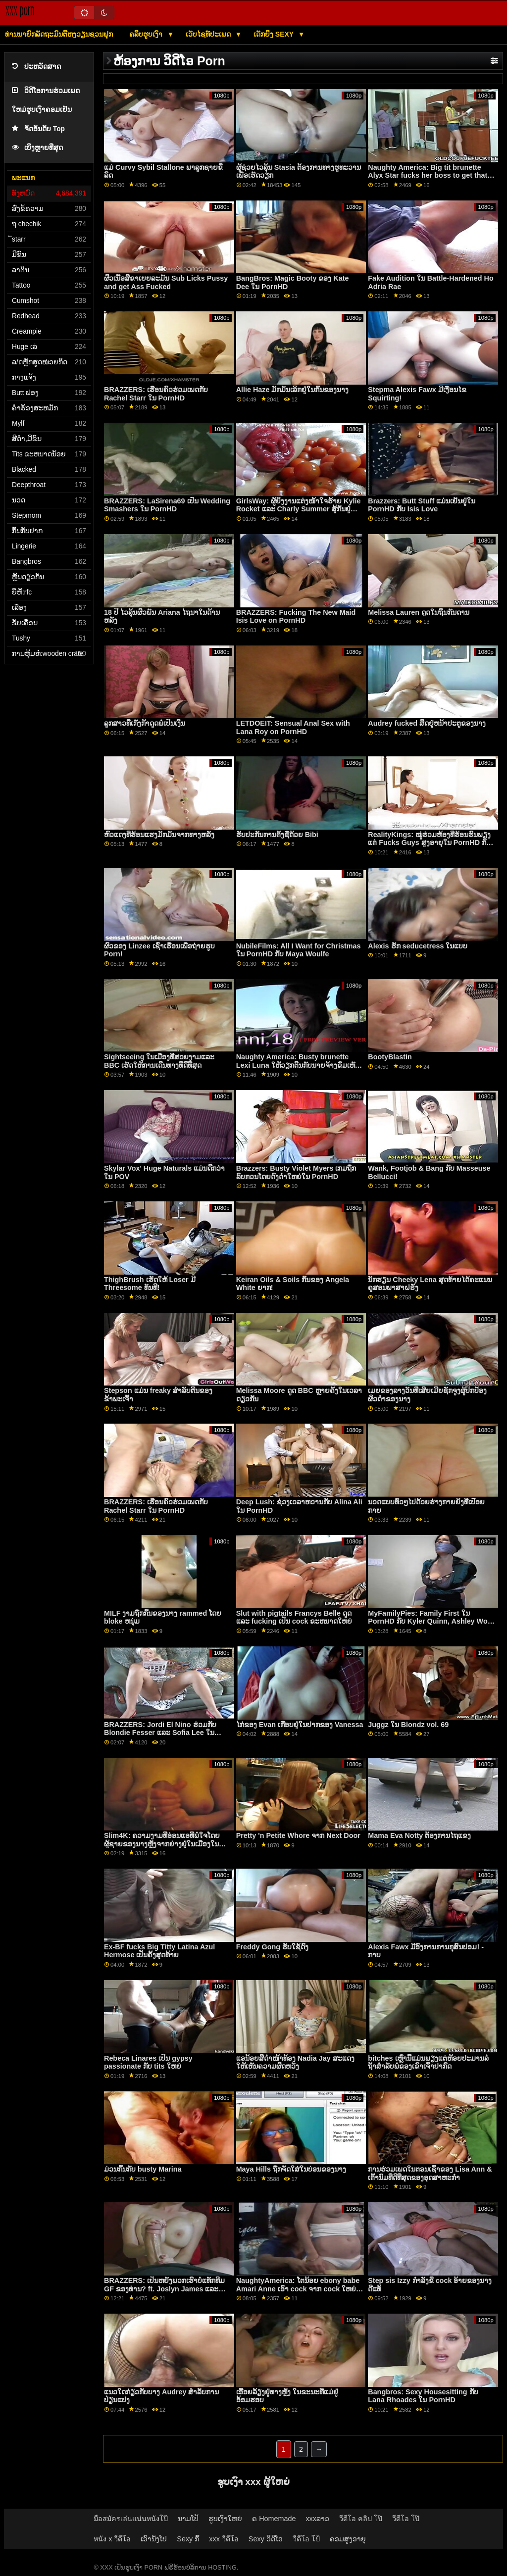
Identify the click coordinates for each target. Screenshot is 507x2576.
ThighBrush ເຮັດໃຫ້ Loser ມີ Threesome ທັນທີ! (150, 1284)
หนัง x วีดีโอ (112, 2539)
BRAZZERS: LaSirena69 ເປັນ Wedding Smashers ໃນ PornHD (167, 505)
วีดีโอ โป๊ (405, 2519)
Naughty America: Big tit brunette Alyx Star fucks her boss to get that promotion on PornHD (427, 175)
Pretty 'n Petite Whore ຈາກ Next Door (298, 1835)
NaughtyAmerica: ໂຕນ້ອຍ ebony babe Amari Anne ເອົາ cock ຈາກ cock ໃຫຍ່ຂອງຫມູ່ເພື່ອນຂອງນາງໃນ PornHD (298, 2289)
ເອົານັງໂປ (154, 2539)
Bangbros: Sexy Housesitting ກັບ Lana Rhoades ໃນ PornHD (423, 2396)
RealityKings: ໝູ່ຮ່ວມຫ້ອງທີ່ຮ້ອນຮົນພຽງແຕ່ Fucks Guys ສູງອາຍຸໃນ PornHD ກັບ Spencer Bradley (429, 843)
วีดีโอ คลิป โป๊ (360, 2519)
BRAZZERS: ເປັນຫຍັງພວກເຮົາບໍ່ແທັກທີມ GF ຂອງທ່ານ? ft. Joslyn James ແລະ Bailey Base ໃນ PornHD (164, 2289)
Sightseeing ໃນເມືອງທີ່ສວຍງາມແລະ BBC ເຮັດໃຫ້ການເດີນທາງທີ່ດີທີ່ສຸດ (159, 1061)
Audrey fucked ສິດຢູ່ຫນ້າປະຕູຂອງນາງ (427, 723)
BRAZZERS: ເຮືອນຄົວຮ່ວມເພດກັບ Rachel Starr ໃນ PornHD (156, 394)
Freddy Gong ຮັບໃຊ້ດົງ (272, 1947)
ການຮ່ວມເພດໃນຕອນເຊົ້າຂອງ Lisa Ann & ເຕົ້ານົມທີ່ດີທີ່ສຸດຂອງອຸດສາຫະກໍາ (430, 2173)
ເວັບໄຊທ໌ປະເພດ (209, 34)
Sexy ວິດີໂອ (266, 2539)
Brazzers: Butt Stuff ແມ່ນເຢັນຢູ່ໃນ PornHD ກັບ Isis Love (421, 505)
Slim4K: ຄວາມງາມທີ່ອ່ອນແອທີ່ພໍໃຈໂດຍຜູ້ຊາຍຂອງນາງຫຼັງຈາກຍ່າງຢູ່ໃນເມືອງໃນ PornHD (162, 1844)
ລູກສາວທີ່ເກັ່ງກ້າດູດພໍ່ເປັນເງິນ (144, 723)
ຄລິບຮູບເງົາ (146, 34)
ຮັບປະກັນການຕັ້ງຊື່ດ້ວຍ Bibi (277, 835)
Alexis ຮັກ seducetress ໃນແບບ (417, 946)
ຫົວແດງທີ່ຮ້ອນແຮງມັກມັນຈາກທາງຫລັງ (159, 835)
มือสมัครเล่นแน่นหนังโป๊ (131, 2519)
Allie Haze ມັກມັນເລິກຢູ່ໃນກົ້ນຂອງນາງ (292, 390)
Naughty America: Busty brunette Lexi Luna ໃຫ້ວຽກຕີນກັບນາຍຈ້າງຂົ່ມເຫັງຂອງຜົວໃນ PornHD (297, 1065)
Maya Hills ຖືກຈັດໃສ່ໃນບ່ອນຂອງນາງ (291, 2169)
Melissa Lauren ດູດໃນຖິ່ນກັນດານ (418, 612)
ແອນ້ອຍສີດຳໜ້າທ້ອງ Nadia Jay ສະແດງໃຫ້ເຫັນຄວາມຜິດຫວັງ (295, 2062)
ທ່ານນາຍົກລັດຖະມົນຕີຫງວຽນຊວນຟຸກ (59, 34)
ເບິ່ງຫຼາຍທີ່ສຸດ (37, 147)
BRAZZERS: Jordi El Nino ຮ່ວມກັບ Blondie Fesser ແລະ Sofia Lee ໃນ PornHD (160, 1733)
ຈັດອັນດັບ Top (38, 129)
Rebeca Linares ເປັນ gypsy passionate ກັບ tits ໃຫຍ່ (148, 2062)
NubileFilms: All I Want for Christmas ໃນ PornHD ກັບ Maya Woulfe (298, 950)
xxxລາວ (317, 2519)
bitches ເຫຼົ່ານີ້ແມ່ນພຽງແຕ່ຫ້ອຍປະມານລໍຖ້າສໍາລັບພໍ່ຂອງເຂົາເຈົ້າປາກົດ (428, 2062)
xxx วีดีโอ (224, 2539)
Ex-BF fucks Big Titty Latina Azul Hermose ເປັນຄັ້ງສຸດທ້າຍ (159, 1951)
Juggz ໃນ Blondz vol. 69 (408, 1725)
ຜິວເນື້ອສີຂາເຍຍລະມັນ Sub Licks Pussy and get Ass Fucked (166, 282)
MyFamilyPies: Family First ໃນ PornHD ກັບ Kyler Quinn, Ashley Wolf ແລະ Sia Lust (430, 1621)
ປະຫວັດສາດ (36, 66)
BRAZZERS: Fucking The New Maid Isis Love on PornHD (296, 616)
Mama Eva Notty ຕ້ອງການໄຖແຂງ (419, 1835)
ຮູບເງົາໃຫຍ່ (225, 2519)
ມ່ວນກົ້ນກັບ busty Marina (143, 2169)
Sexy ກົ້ (188, 2539)
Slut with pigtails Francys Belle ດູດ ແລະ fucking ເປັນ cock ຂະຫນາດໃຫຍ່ (294, 1617)
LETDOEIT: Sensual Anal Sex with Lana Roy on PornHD (293, 727)
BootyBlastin (390, 1057)
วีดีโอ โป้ (306, 2539)
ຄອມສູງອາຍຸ (348, 2539)
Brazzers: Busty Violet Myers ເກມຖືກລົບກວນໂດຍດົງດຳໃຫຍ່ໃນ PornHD (296, 1172)
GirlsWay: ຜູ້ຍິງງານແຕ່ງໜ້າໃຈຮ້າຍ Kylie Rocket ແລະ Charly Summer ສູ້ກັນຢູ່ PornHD (298, 509)
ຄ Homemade (274, 2519)
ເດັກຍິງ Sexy (275, 34)
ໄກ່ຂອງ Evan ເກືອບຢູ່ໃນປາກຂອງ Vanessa (299, 1725)
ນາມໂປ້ (188, 2519)
